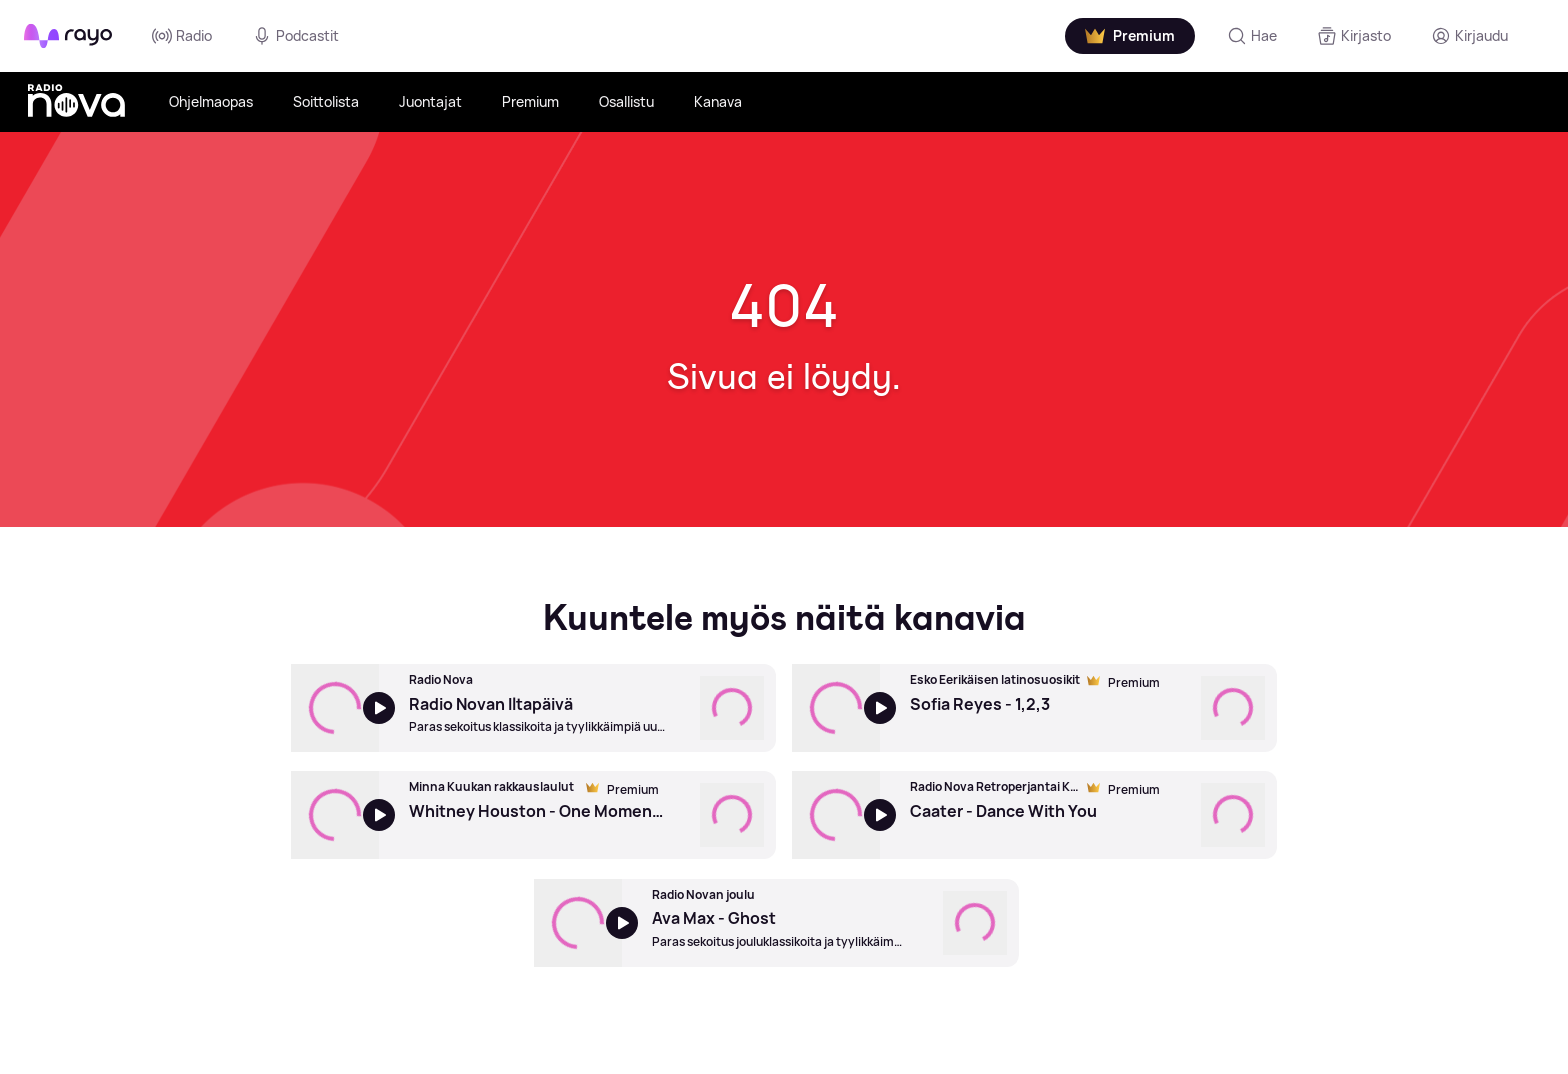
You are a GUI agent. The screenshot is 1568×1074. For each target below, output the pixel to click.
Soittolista (326, 101)
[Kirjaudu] (1469, 36)
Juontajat (430, 101)
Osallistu (626, 101)
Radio (182, 36)
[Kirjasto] (1354, 36)
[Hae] (1252, 36)
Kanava (718, 101)
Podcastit (295, 36)
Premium (530, 101)
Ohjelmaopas (211, 101)
